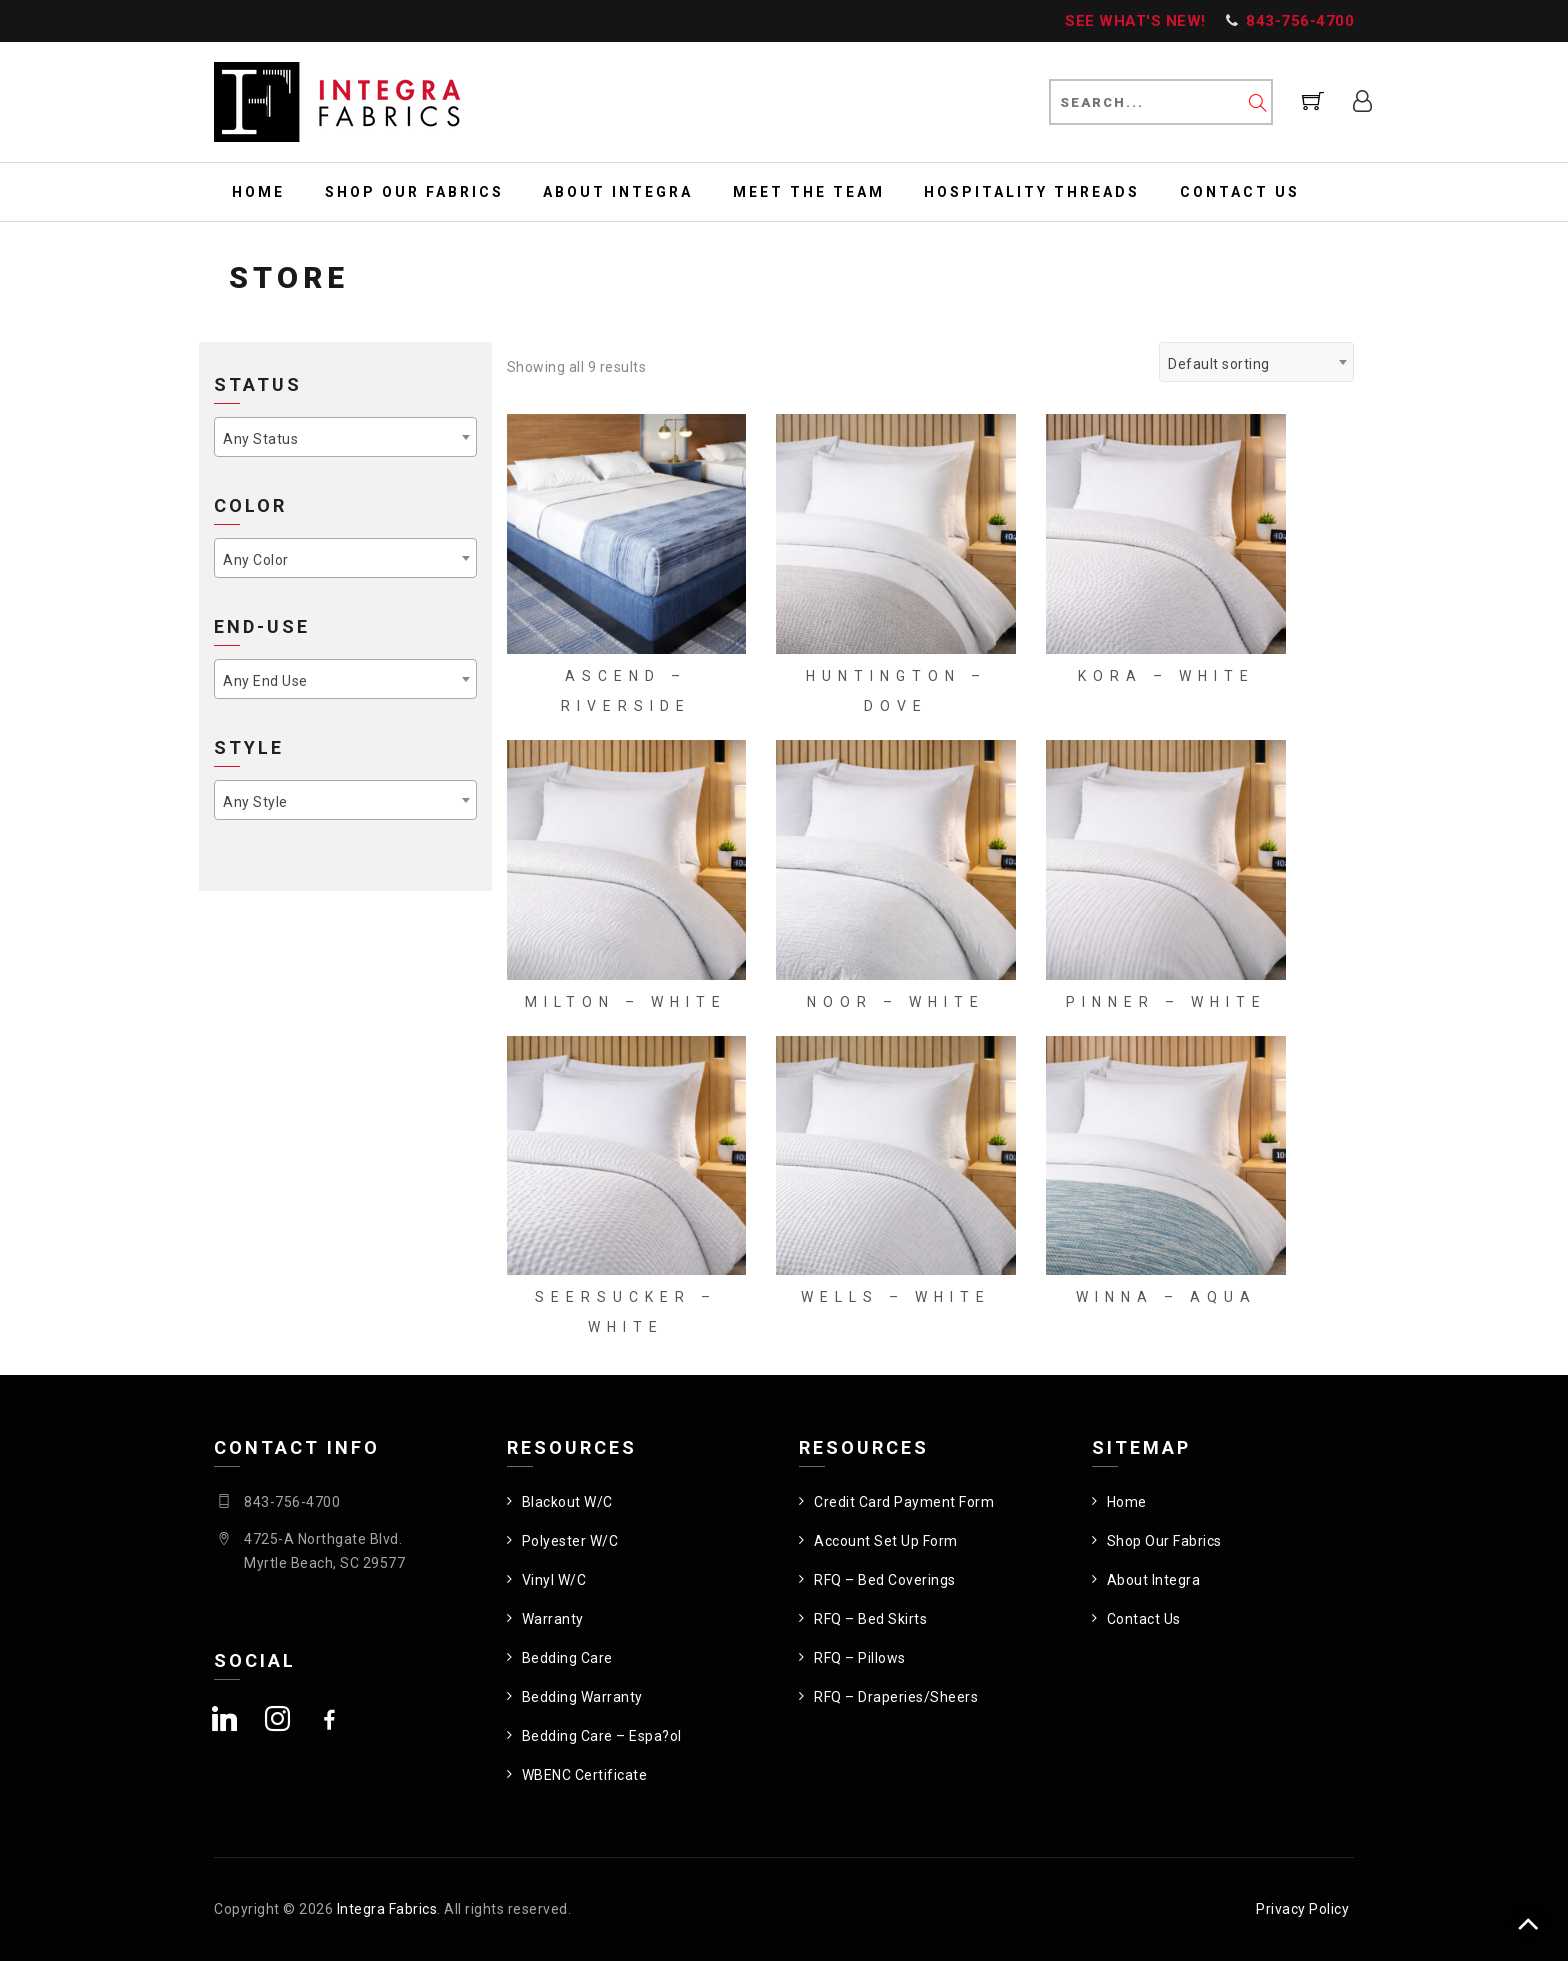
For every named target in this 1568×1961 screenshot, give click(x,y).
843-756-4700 (1300, 21)
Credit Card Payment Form (904, 1502)
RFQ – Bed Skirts (870, 1619)
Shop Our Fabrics (414, 192)
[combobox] (1256, 362)
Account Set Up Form (886, 1541)
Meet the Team (809, 192)
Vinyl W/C (554, 1580)
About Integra (618, 192)
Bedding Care (567, 1658)
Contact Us (1240, 192)
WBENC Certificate (585, 1775)
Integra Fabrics (387, 1909)
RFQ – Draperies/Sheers (896, 1697)
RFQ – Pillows (860, 1658)
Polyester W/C (570, 1541)
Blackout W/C (567, 1502)
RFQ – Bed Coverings (885, 1580)
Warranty (553, 1619)
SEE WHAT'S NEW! (1135, 21)
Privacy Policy (1302, 1909)
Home (258, 192)
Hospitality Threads (1032, 192)
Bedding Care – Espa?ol (602, 1736)
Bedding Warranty (582, 1697)
